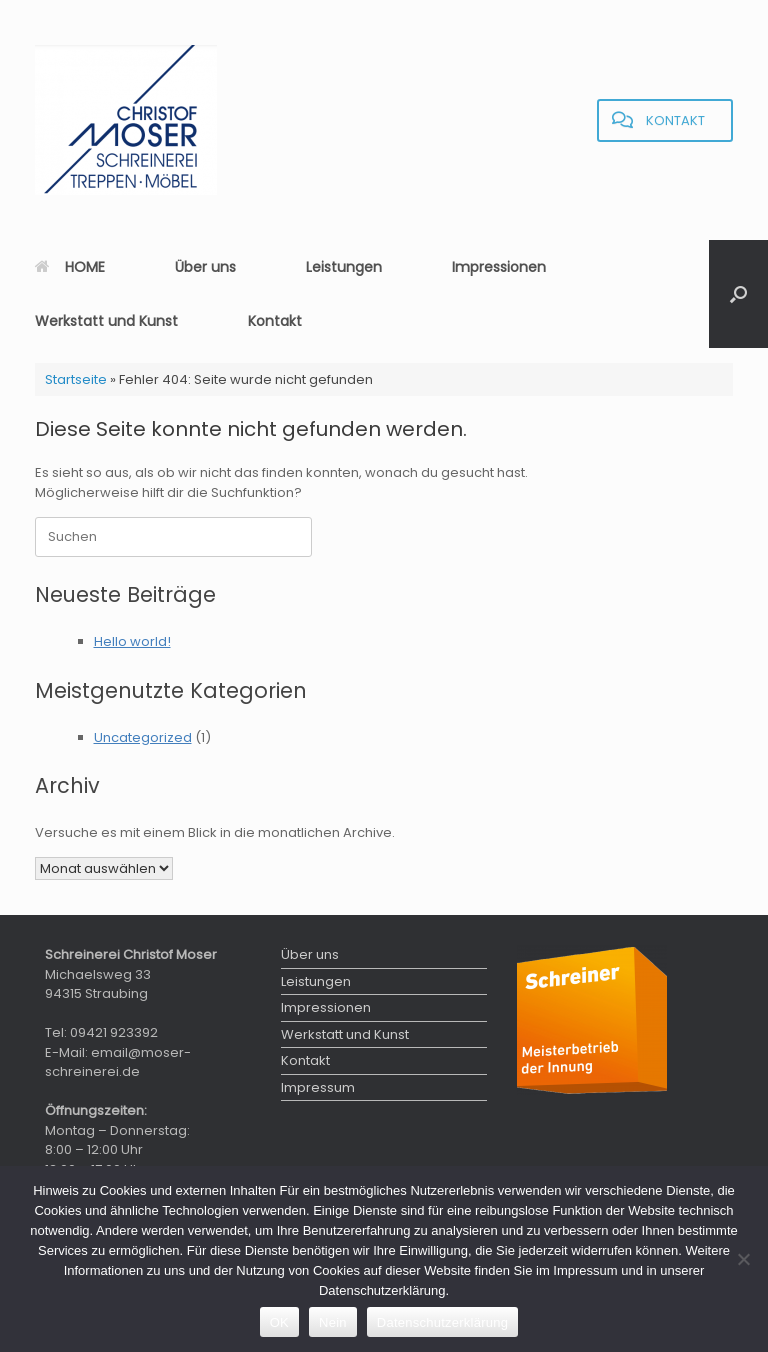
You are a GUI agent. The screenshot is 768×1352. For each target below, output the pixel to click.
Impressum (318, 1087)
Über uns (205, 267)
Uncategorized (143, 737)
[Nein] (743, 1259)
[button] (738, 294)
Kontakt (275, 321)
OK (279, 1322)
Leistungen (344, 267)
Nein (333, 1322)
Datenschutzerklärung (442, 1322)
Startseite (76, 379)
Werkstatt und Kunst (106, 321)
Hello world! (132, 641)
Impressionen (499, 267)
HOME (70, 267)
